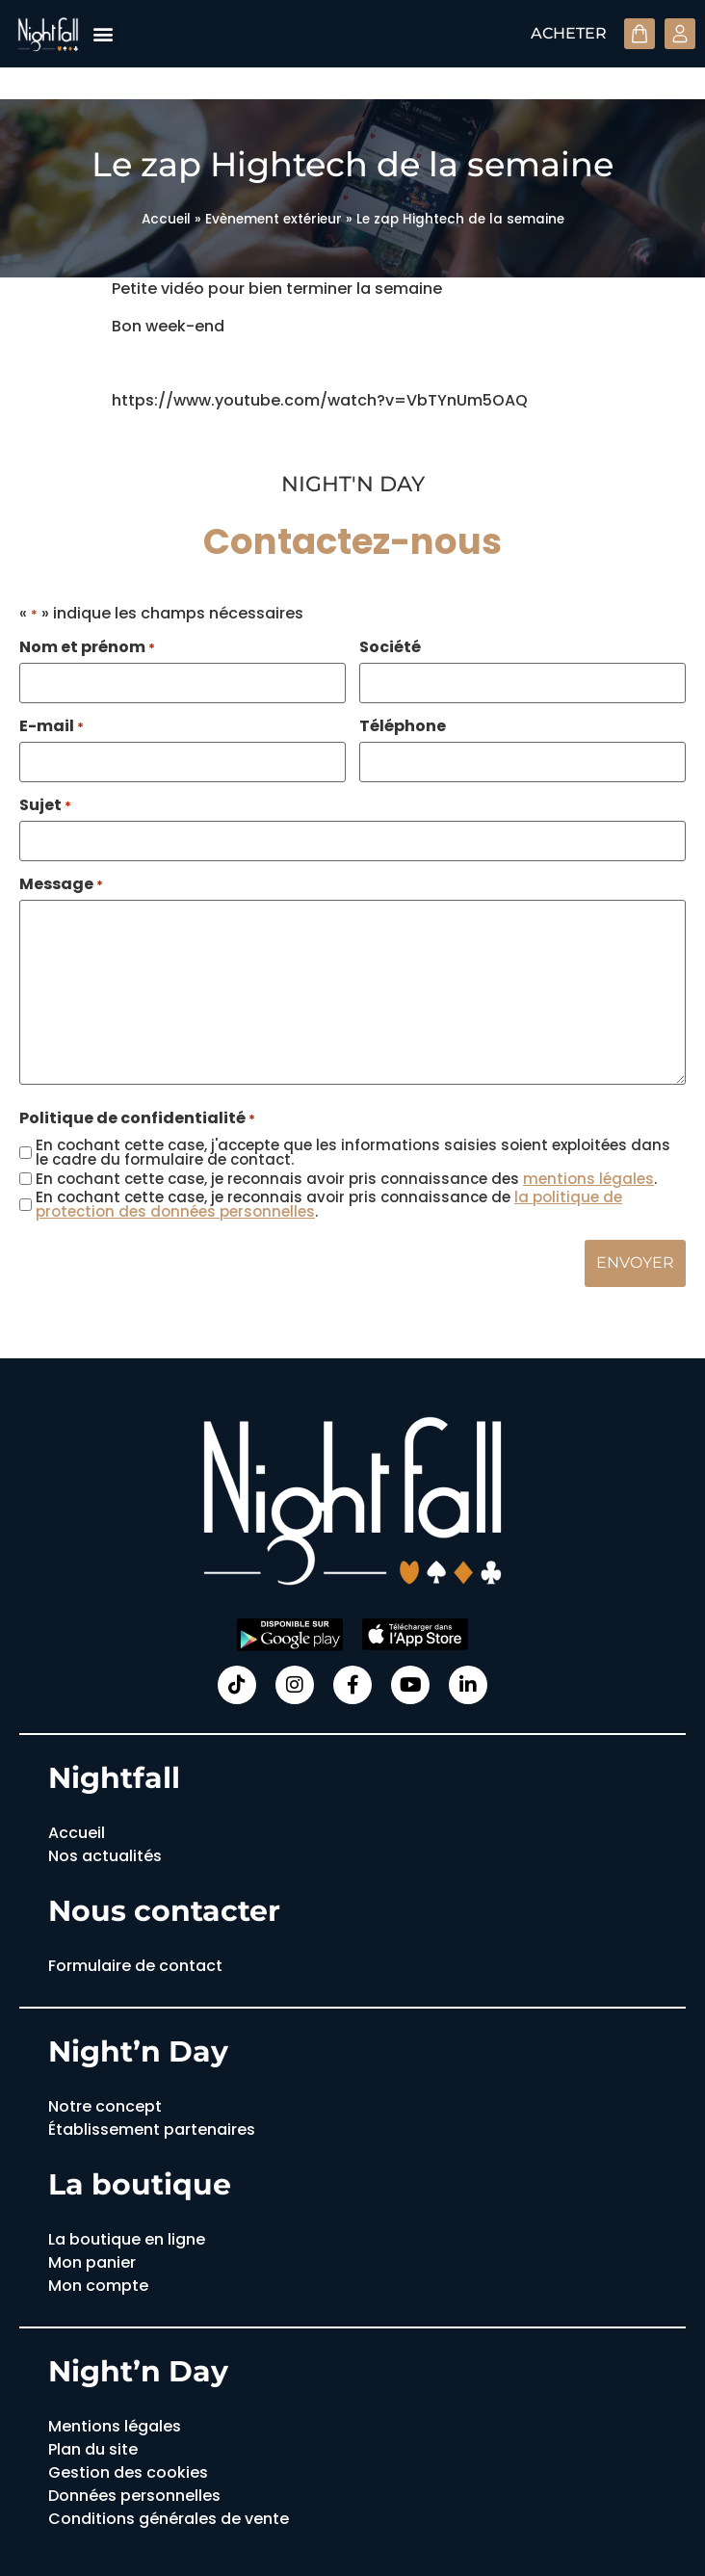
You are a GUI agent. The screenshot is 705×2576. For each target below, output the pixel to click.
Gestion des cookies (128, 2469)
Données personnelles (134, 2493)
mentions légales (588, 1177)
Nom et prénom (87, 647)
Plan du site (93, 2446)
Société (390, 647)
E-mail (51, 725)
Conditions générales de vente (168, 2516)
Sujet (45, 804)
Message (61, 882)
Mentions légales (114, 2423)
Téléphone (402, 725)
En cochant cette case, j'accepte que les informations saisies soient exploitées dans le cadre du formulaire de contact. (353, 1150)
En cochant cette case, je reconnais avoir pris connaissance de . (329, 1202)
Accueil (166, 219)
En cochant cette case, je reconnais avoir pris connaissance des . (346, 1177)
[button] (102, 34)
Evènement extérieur (273, 219)
